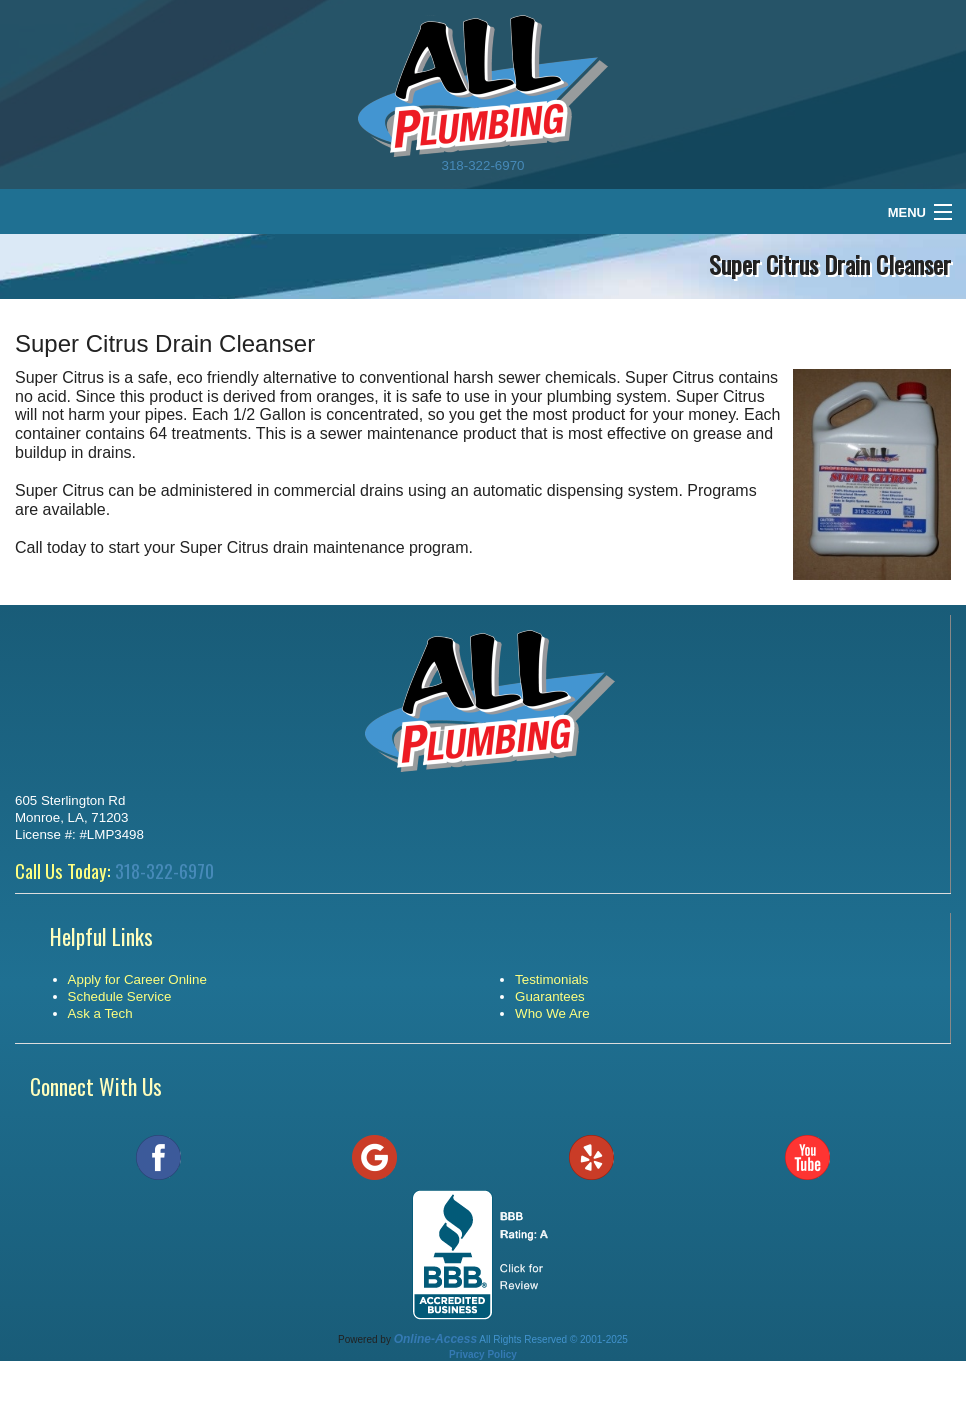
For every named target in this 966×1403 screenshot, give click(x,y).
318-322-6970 (482, 165)
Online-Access (435, 1339)
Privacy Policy (483, 1354)
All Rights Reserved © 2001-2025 (553, 1339)
